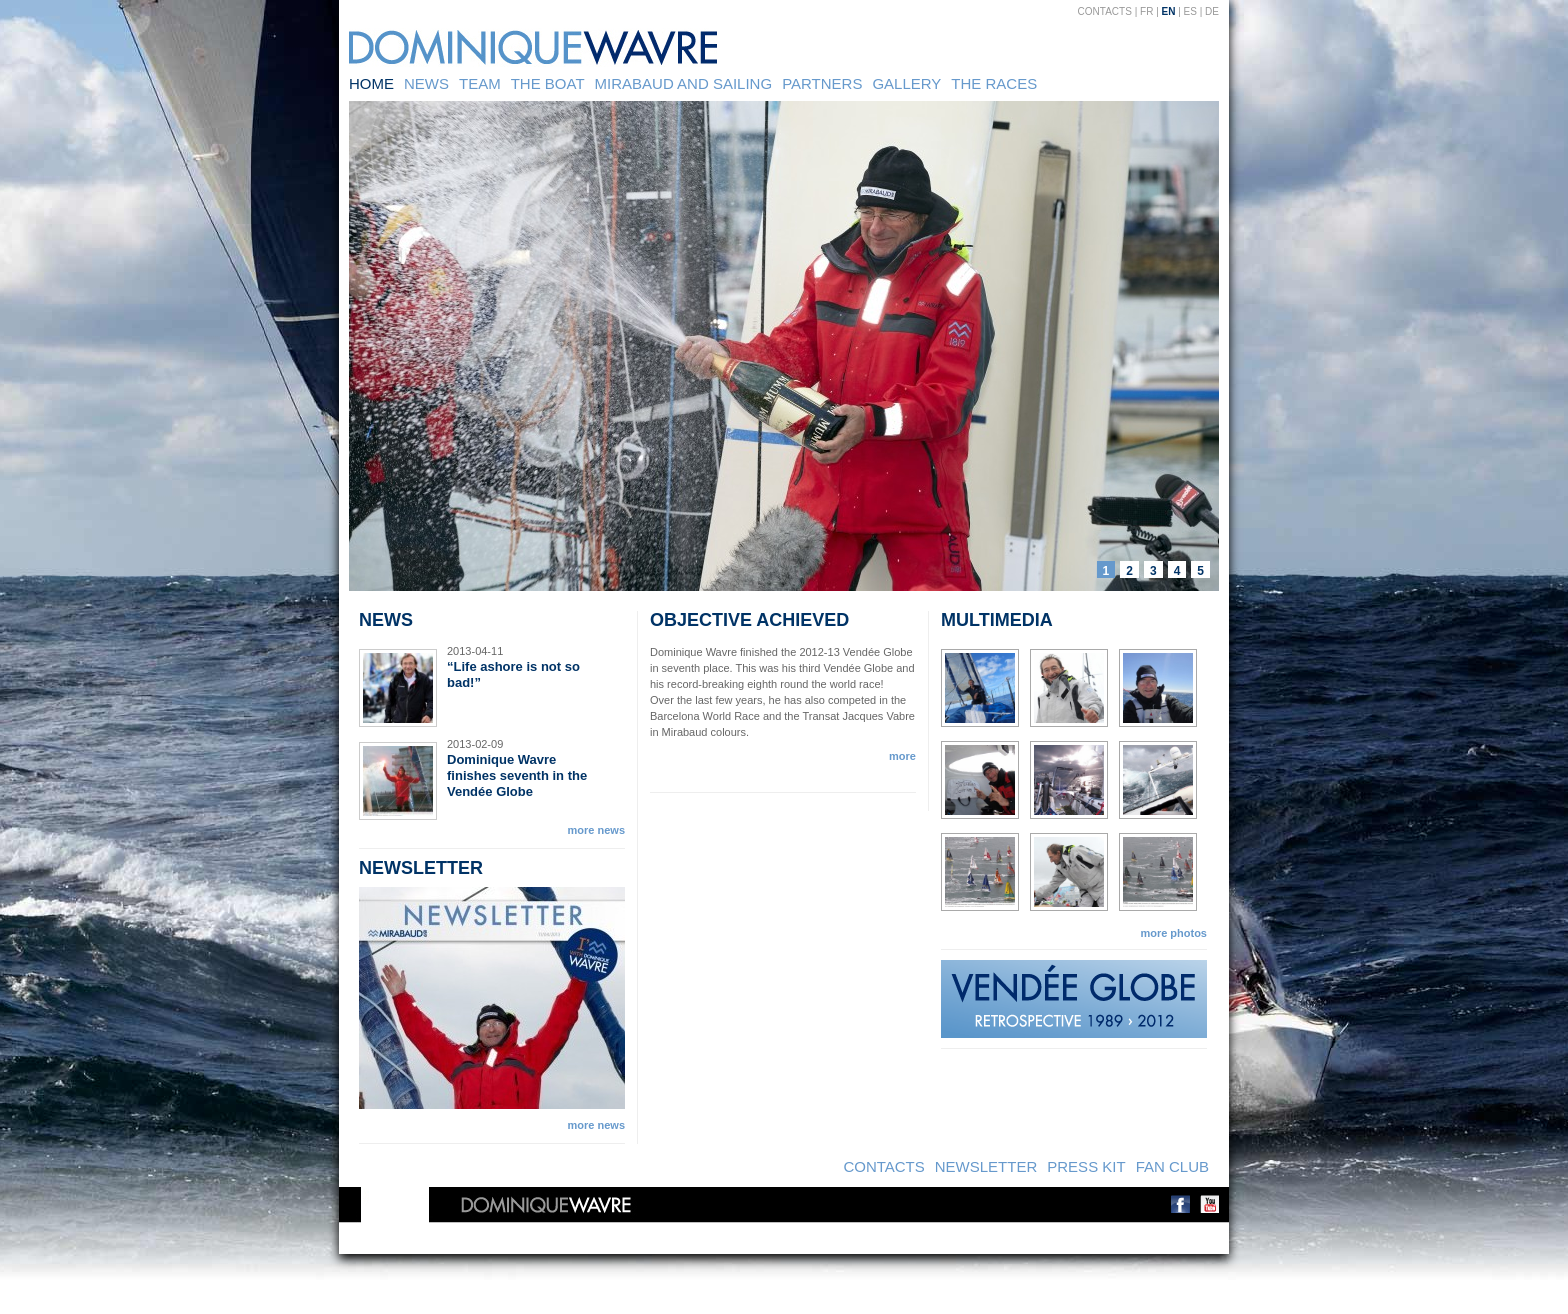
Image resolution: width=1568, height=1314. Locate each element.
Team (480, 83)
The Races (994, 83)
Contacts (1105, 11)
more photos (1173, 933)
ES (1190, 11)
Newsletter (986, 1166)
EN (1169, 11)
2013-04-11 (475, 651)
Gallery (906, 83)
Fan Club (1172, 1166)
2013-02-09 (475, 744)
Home (371, 83)
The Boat (548, 83)
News (426, 83)
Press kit (1086, 1166)
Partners (822, 83)
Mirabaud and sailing (684, 83)
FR (1146, 11)
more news (596, 830)
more (902, 756)
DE (1212, 11)
